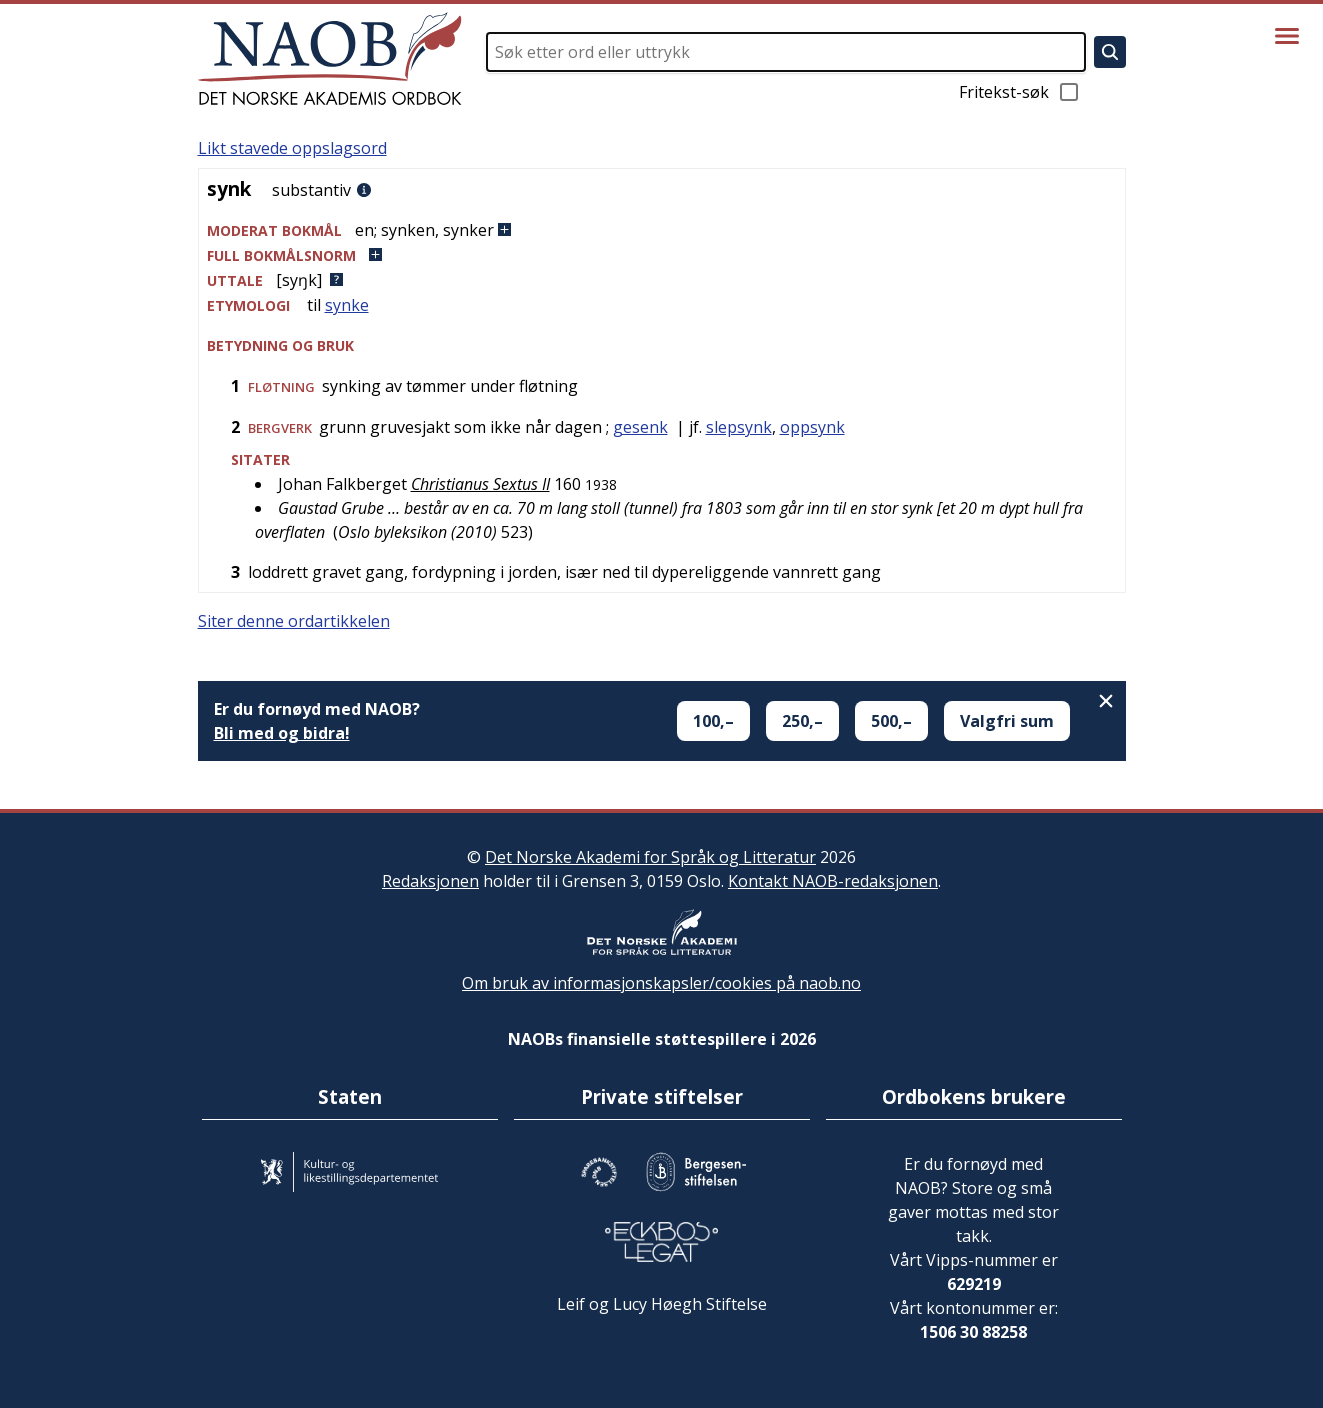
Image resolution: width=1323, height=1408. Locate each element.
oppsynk (812, 427)
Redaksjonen (430, 881)
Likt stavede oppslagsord (292, 148)
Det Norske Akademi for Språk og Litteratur (650, 857)
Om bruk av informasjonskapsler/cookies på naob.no (661, 983)
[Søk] (1110, 52)
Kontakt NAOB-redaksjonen (833, 881)
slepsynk (739, 427)
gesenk (640, 427)
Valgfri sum (1007, 721)
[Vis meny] (1287, 36)
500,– (891, 721)
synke (347, 305)
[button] (662, 230)
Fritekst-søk (1020, 92)
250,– (802, 721)
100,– (713, 721)
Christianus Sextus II (480, 484)
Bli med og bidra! (282, 733)
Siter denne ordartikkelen (294, 621)
